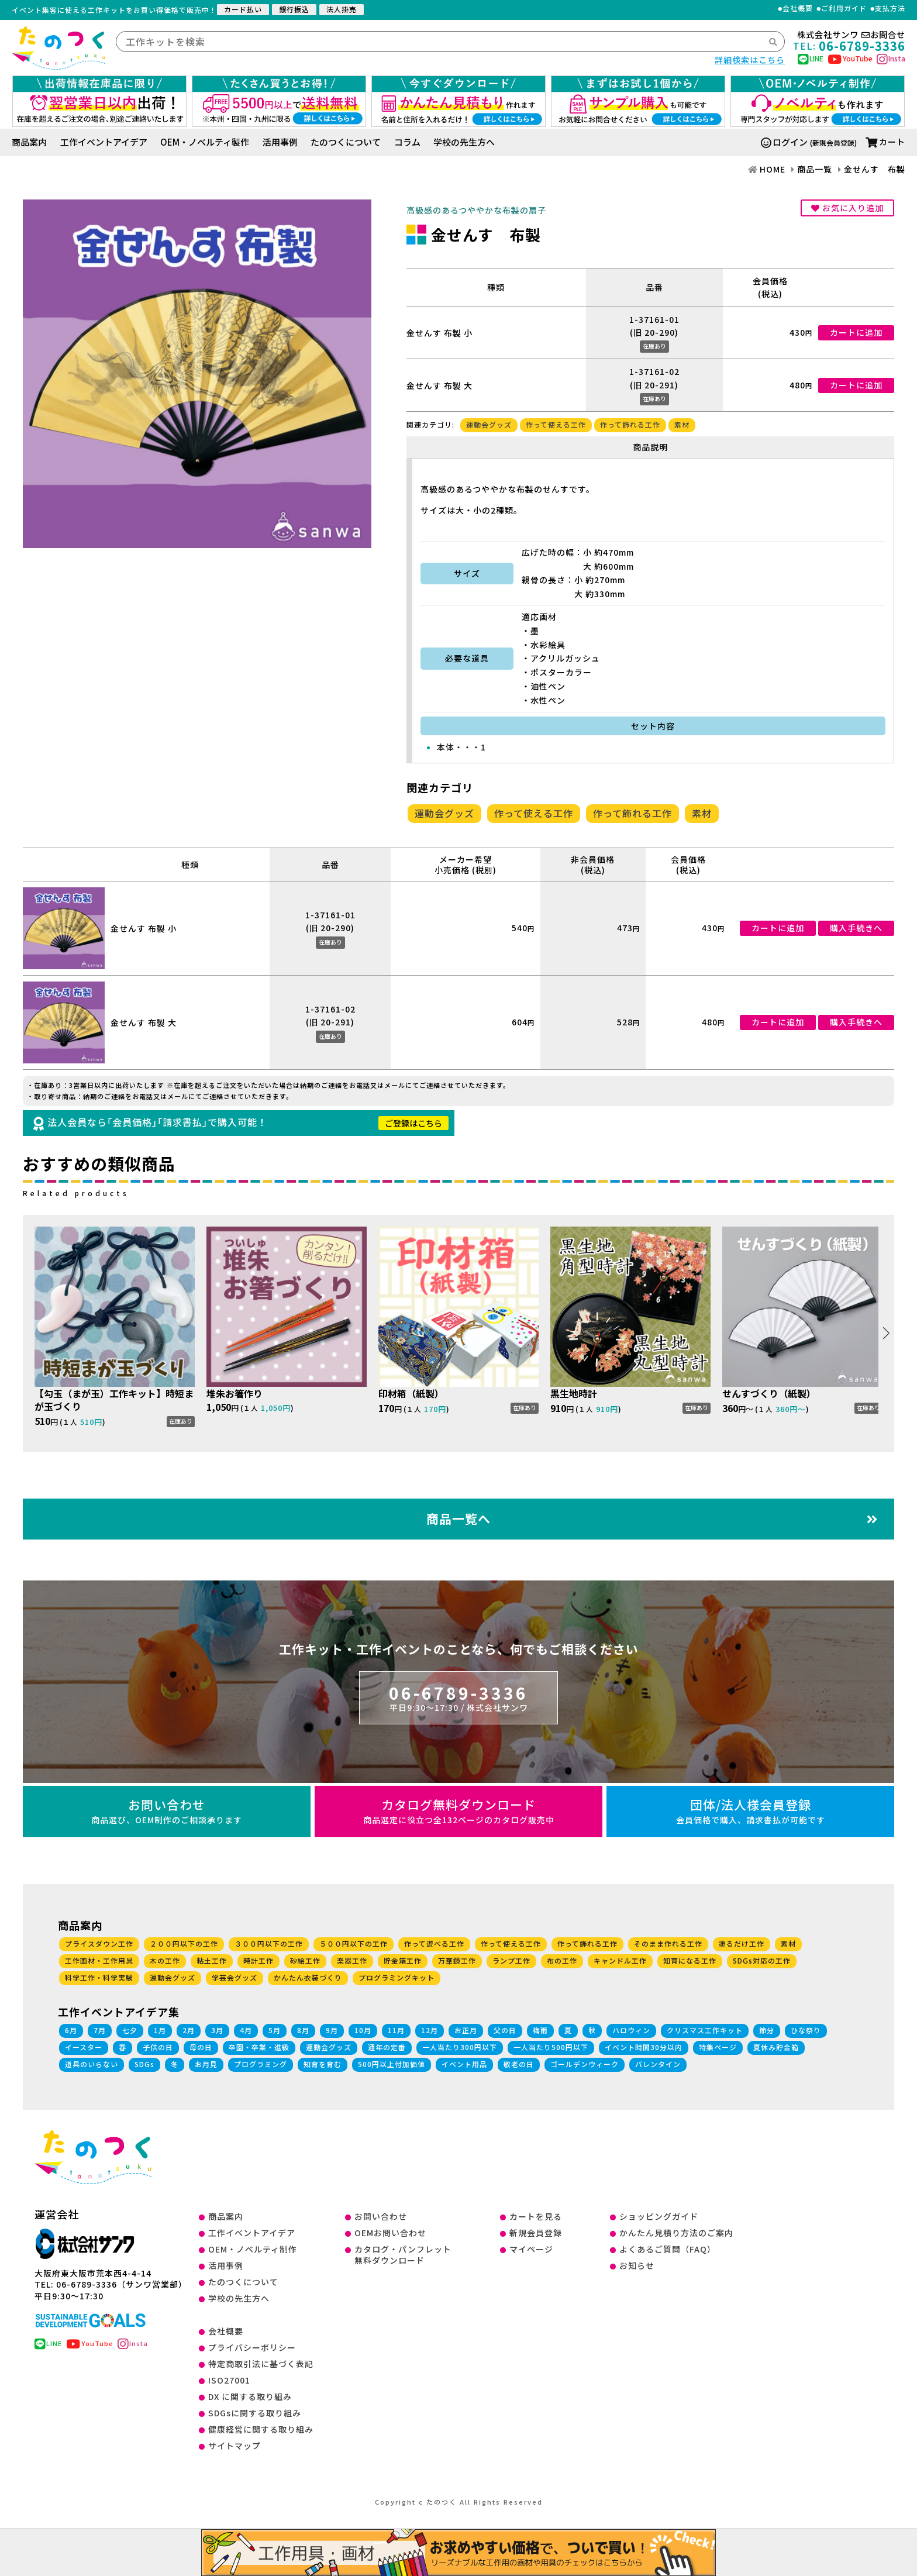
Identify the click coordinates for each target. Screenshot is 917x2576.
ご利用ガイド (844, 8)
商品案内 (29, 142)
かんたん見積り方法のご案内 (676, 2232)
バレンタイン (658, 2064)
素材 (682, 424)
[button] (886, 1333)
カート (885, 141)
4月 (246, 2030)
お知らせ (636, 2265)
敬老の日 (519, 2064)
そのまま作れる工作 (668, 1943)
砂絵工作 (305, 1960)
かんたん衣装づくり (308, 1977)
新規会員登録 (535, 2232)
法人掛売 (341, 9)
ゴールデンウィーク (584, 2064)
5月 (274, 2030)
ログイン (784, 142)
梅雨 (540, 2030)
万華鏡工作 (457, 1960)
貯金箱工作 (403, 1960)
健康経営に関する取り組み (260, 2429)
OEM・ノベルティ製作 (204, 142)
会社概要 (797, 8)
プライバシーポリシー (252, 2347)
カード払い (243, 9)
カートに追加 (856, 332)
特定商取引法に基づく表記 (260, 2364)
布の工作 (562, 1960)
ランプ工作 (511, 1960)
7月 (100, 2030)
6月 (71, 2030)
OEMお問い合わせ (390, 2232)
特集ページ (718, 2047)
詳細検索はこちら (750, 59)
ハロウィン (631, 2030)
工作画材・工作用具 (99, 1960)
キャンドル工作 (620, 1960)
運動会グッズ (489, 424)
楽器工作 (352, 1960)
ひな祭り (806, 2030)
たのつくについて (346, 142)
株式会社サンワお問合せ (851, 34)
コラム (407, 142)
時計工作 (258, 1960)
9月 (332, 2030)
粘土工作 (211, 1960)
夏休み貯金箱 (776, 2047)
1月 (160, 2030)
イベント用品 (464, 2064)
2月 (188, 2030)
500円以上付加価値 (391, 2064)
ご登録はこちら (413, 1123)
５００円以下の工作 (353, 1943)
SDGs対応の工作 (762, 1960)
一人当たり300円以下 (459, 2047)
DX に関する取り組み (250, 2396)
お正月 (465, 2030)
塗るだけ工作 (741, 1943)
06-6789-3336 (458, 1697)
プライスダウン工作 (99, 1943)
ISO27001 (229, 2380)
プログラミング (260, 2064)
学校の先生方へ (464, 142)
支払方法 (890, 8)
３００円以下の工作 (269, 1943)
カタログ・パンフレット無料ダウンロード (402, 2255)
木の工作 (165, 1960)
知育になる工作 (689, 1960)
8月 (303, 2030)
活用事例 (280, 142)
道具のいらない (91, 2064)
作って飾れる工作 (630, 424)
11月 (396, 2030)
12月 (429, 2030)
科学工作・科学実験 (99, 1977)
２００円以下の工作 (184, 1943)
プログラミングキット (396, 1977)
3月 (217, 2030)
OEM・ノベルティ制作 (252, 2249)
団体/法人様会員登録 (750, 1811)
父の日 (505, 2030)
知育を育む (323, 2064)
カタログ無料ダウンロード (458, 1811)
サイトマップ (234, 2445)
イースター (83, 2047)
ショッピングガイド (658, 2216)
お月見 (206, 2064)
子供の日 (158, 2047)
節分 (766, 2030)
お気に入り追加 (847, 207)
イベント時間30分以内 (643, 2047)
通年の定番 (387, 2047)
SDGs (144, 2064)
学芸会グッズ (234, 1977)
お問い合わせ (167, 1811)
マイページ (531, 2249)
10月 (362, 2030)
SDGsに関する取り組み (254, 2413)
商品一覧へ (652, 1518)
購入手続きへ (856, 928)
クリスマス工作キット (705, 2030)
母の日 (200, 2047)
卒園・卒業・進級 (259, 2047)
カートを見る (535, 2216)
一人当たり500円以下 (550, 2047)
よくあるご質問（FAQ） (667, 2249)
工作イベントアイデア (103, 142)
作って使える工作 (556, 424)
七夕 (129, 2030)
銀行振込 (294, 9)
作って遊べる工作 (434, 1943)
